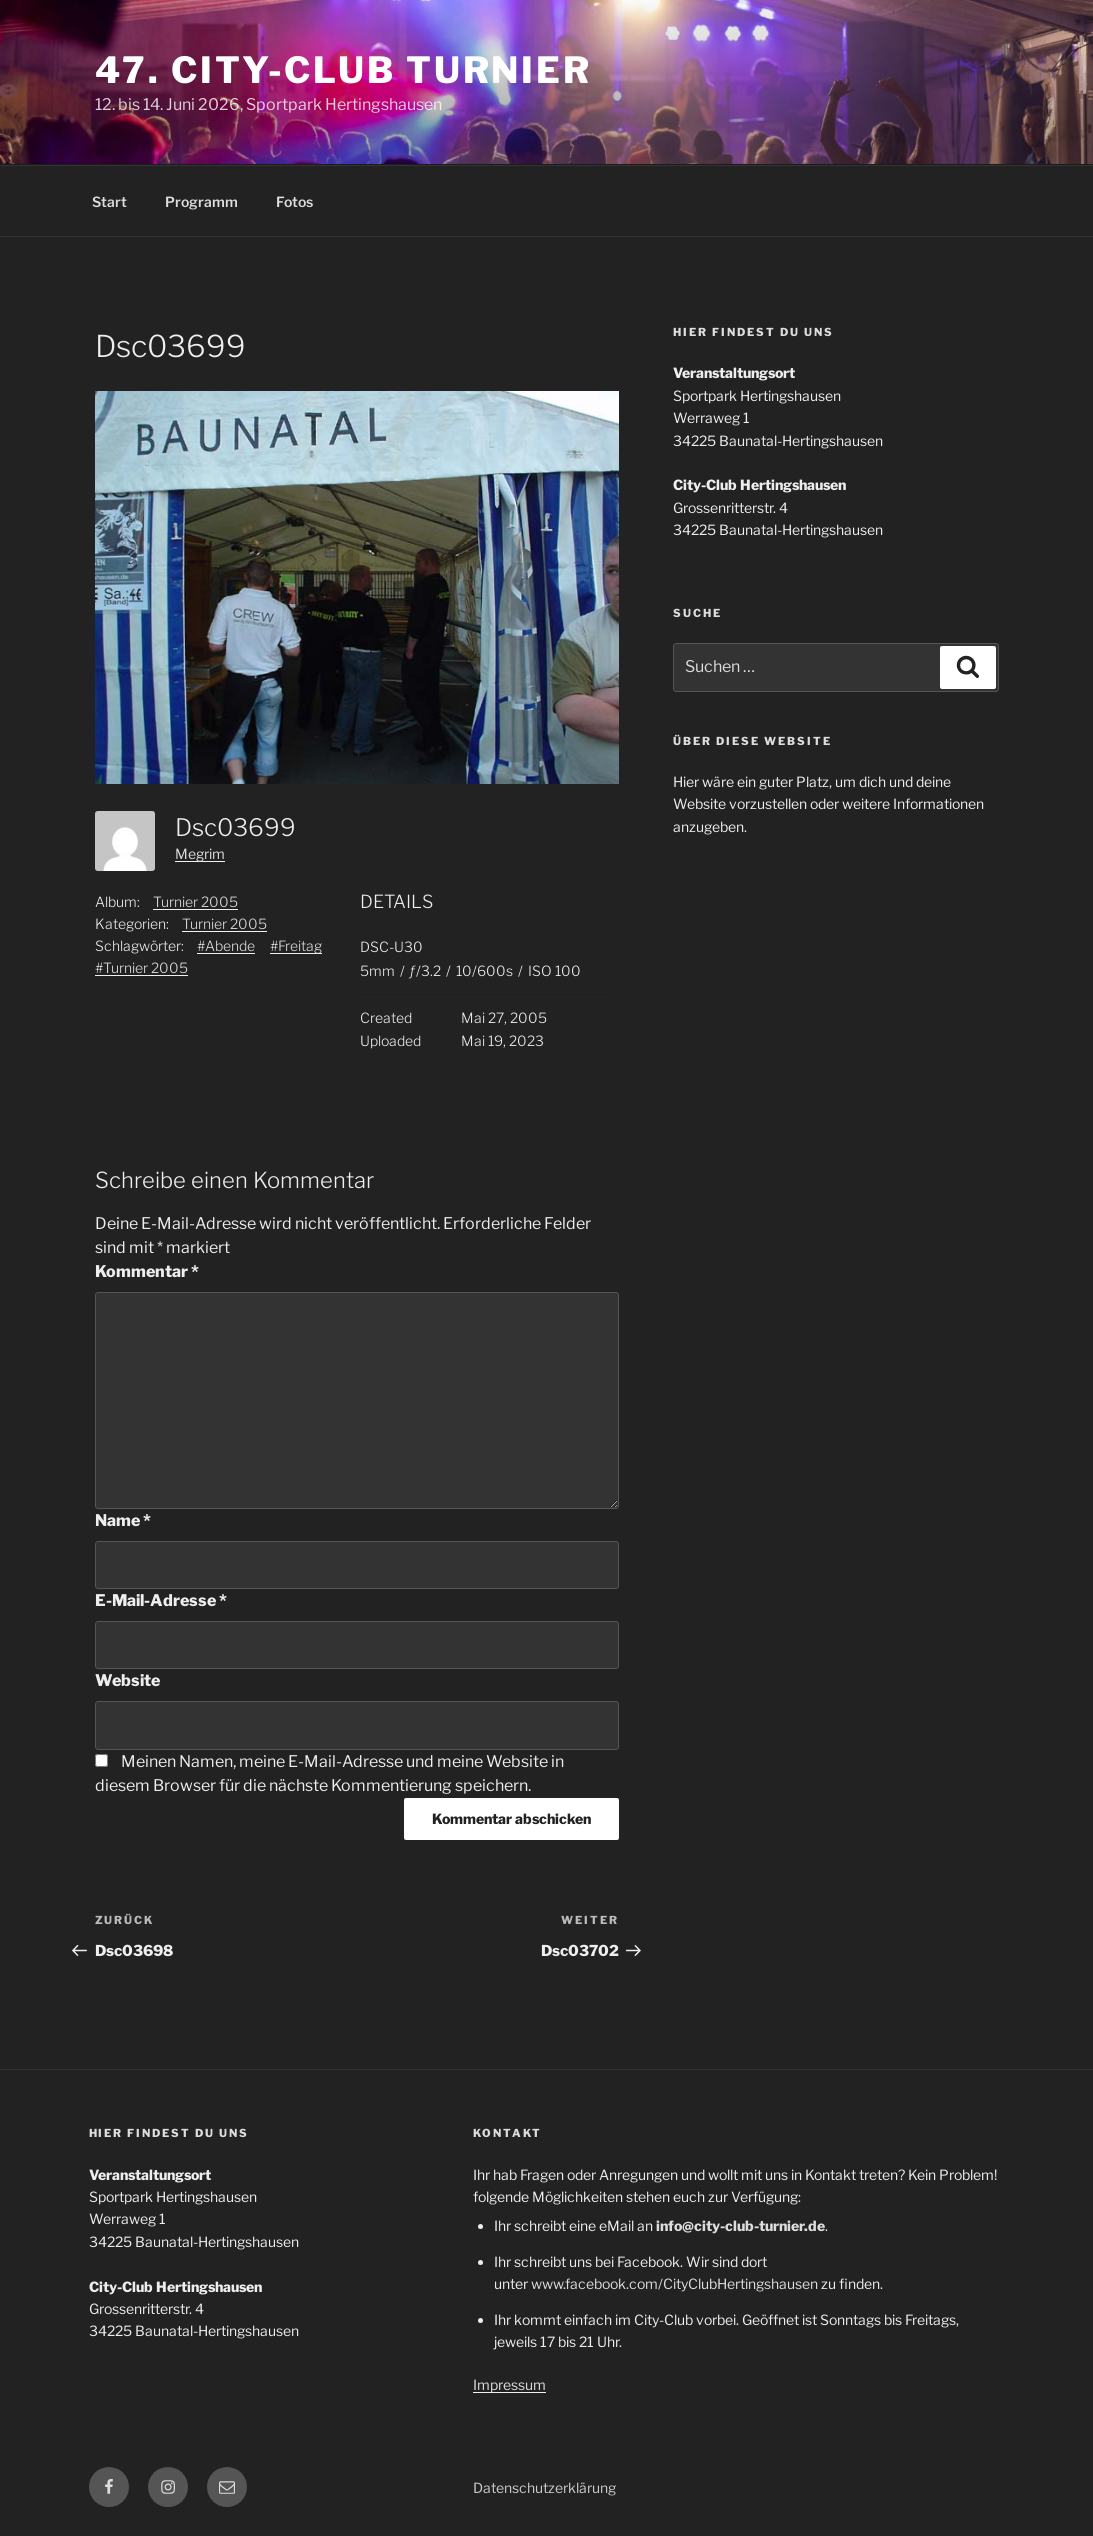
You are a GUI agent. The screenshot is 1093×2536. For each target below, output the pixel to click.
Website (127, 1680)
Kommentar (147, 1271)
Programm (201, 201)
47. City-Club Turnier (343, 70)
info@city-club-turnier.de (740, 2225)
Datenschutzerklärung (544, 2487)
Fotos (294, 201)
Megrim (200, 853)
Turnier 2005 (195, 901)
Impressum (509, 2384)
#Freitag (296, 945)
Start (109, 201)
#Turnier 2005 (141, 967)
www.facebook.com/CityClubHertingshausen (674, 2283)
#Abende (226, 945)
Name (123, 1520)
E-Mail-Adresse (161, 1600)
